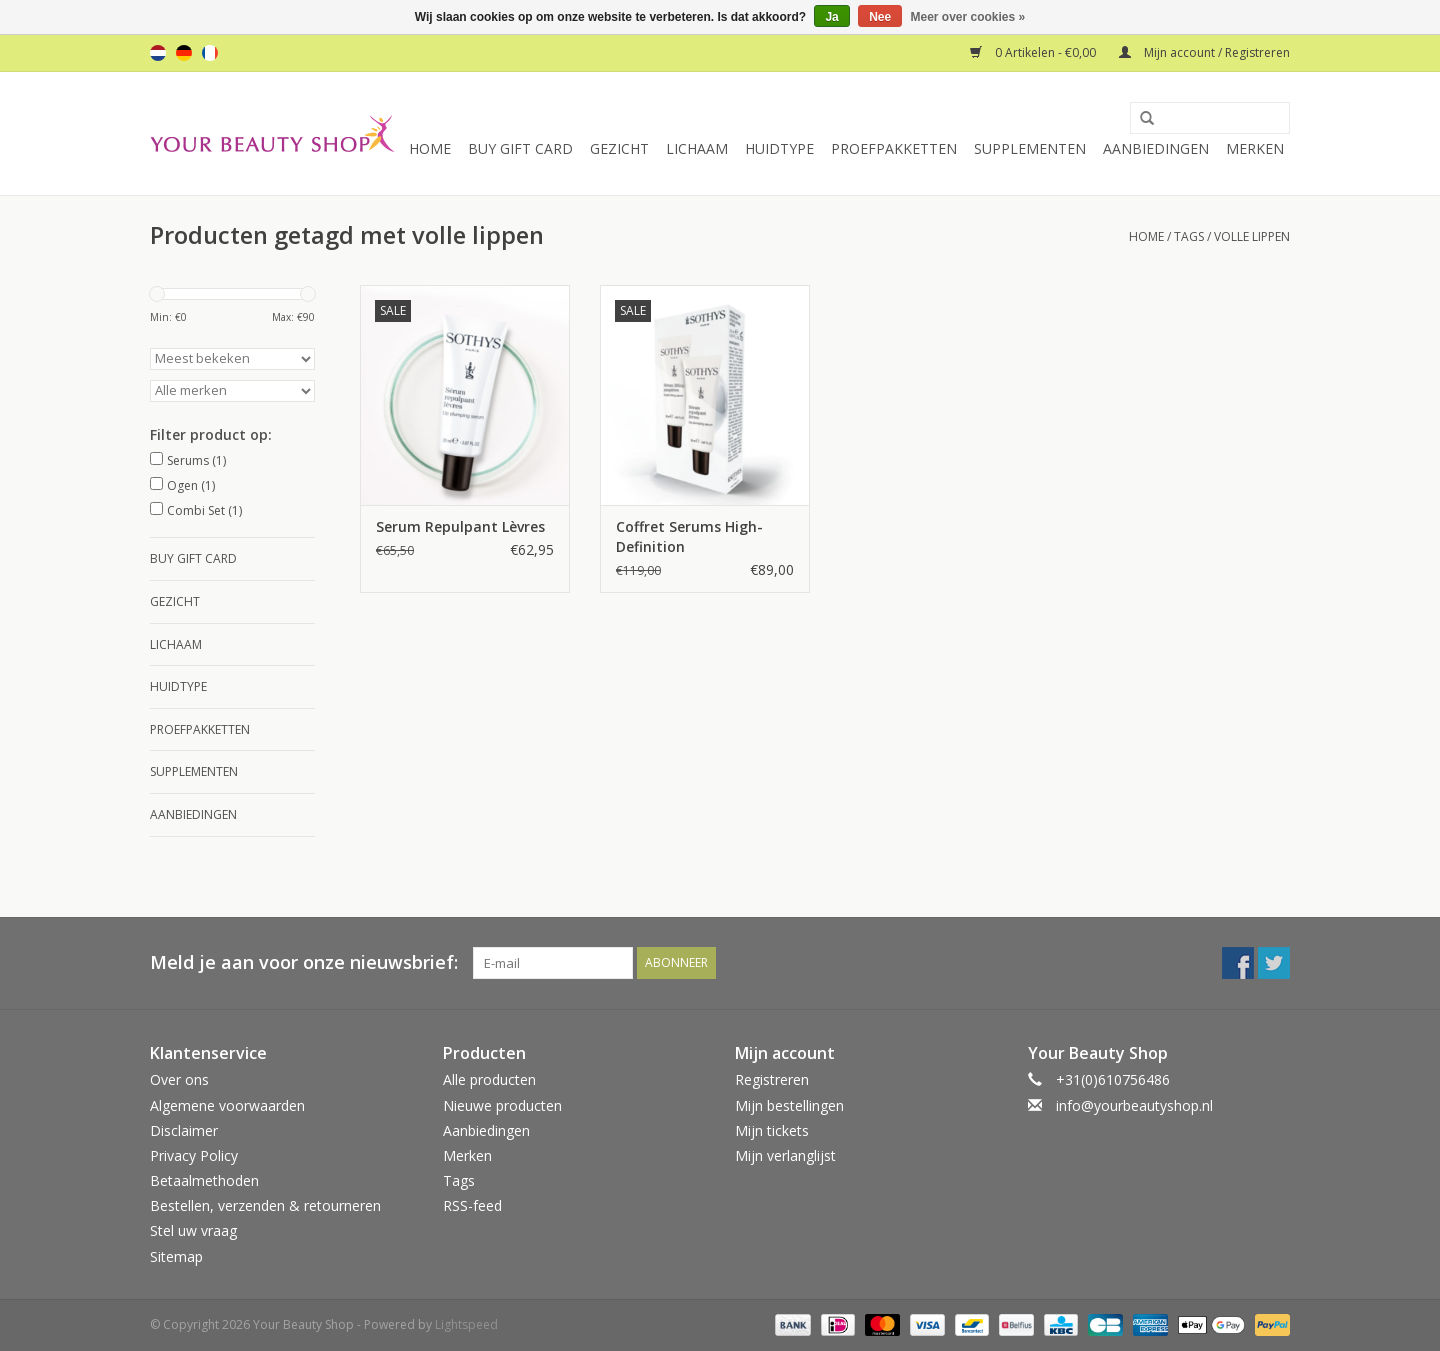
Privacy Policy (194, 1155)
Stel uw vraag (193, 1230)
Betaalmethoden (204, 1180)
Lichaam (697, 148)
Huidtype (779, 148)
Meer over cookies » (968, 17)
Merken (1255, 148)
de (184, 53)
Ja (831, 17)
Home (430, 148)
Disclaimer (184, 1130)
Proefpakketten (894, 148)
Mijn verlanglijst (785, 1155)
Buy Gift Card (520, 148)
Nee (880, 17)
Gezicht (619, 148)
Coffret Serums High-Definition (689, 536)
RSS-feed (472, 1205)
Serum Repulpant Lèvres (460, 526)
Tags (1189, 236)
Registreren (772, 1079)
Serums (196, 460)
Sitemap (176, 1256)
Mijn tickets (772, 1130)
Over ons (179, 1079)
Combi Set (204, 510)
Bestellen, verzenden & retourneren (265, 1205)
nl (158, 53)
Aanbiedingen (1156, 148)
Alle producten (489, 1079)
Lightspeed (466, 1324)
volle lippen (1252, 236)
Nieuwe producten (502, 1105)
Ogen (191, 485)
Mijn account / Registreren (1204, 52)
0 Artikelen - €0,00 (1034, 52)
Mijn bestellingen (789, 1105)
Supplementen (1030, 148)
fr (210, 53)
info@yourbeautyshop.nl (1134, 1105)
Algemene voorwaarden (227, 1105)
